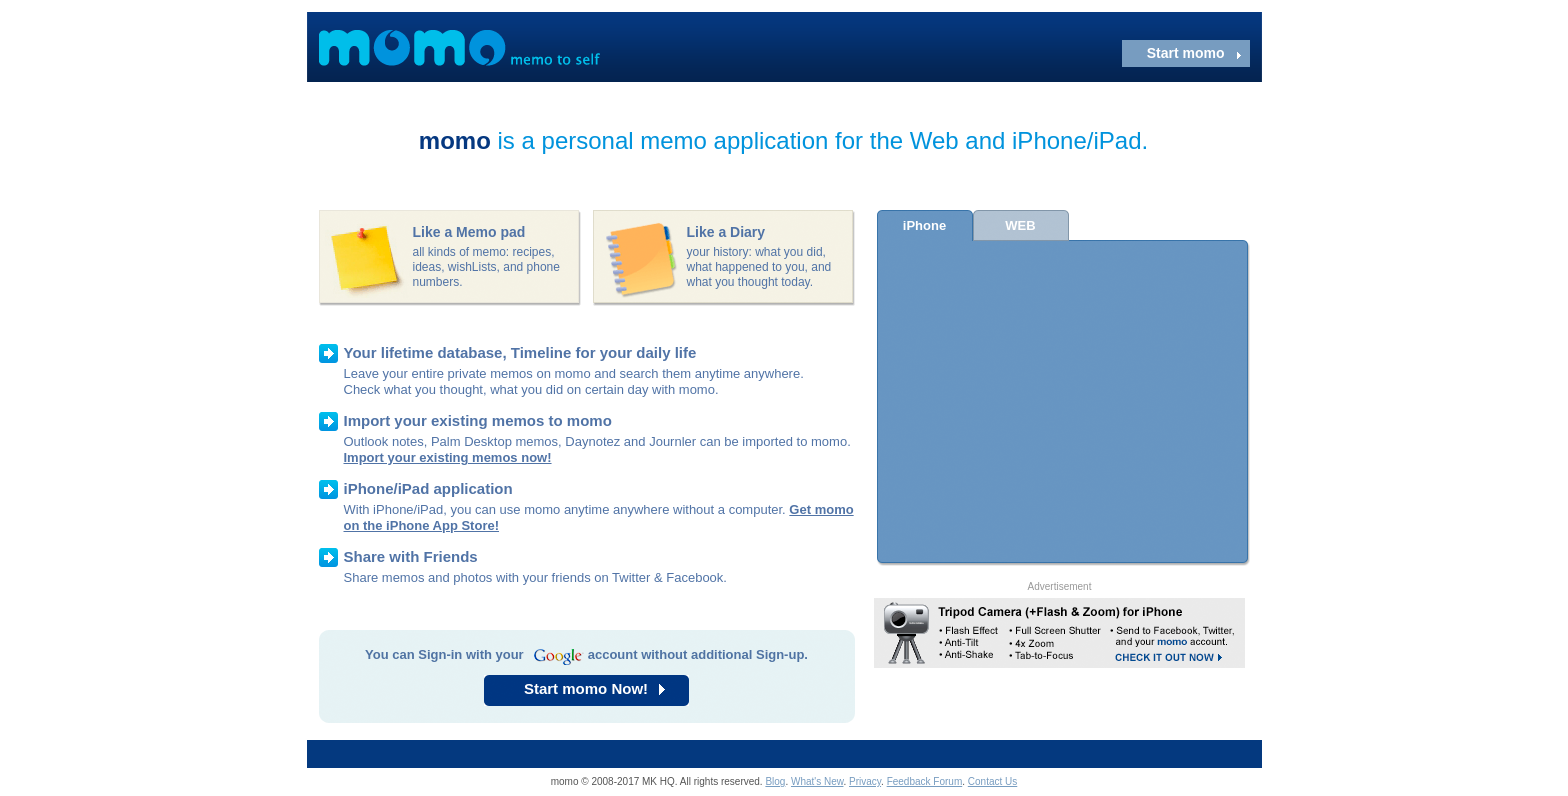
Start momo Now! (586, 688)
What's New (817, 781)
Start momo (1186, 53)
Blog (775, 781)
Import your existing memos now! (448, 457)
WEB (1020, 225)
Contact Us (992, 781)
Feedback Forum (925, 781)
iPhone (924, 225)
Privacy (865, 781)
